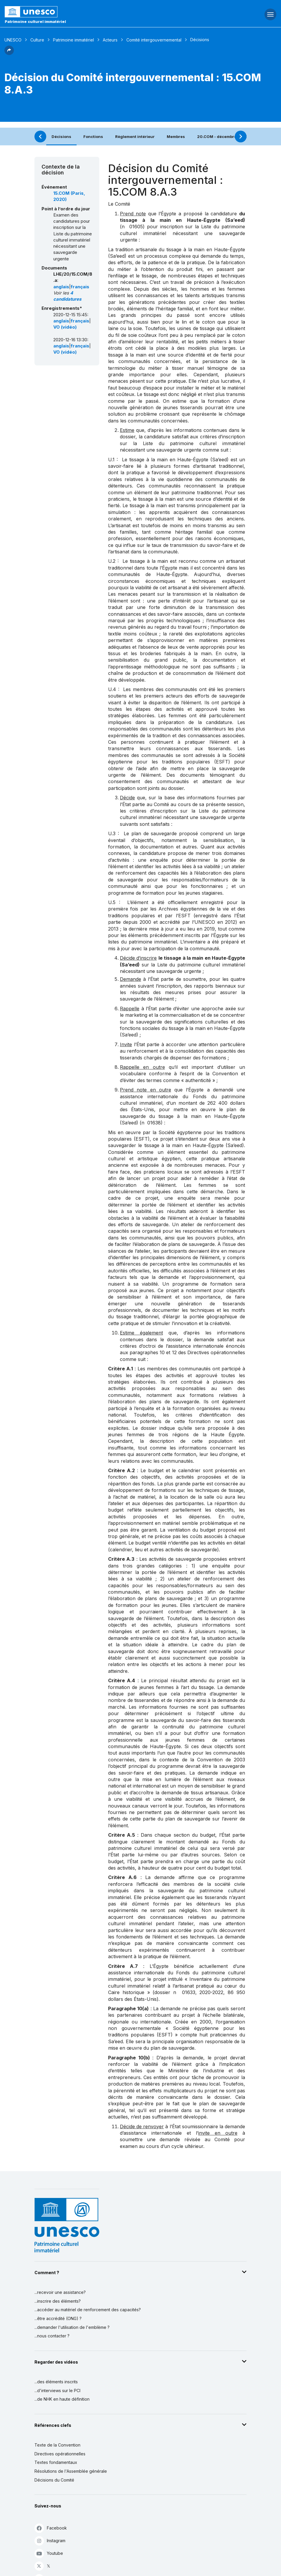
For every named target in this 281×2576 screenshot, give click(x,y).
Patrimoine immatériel (73, 39)
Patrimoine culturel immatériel (35, 21)
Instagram (49, 2540)
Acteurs (110, 39)
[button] (9, 53)
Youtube (48, 2553)
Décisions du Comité (54, 2479)
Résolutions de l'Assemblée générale (70, 2471)
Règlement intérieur (135, 136)
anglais (61, 286)
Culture (37, 39)
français (80, 286)
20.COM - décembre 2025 (222, 136)
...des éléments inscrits (56, 2381)
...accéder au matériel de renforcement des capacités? (87, 2309)
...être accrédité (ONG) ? (58, 2318)
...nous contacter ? (52, 2335)
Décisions (61, 136)
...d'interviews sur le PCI (57, 2390)
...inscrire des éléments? (57, 2301)
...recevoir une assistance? (60, 2292)
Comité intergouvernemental (153, 39)
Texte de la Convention (57, 2444)
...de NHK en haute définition (62, 2399)
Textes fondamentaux (55, 2462)
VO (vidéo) (65, 327)
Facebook (50, 2527)
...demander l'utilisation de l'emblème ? (72, 2327)
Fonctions (93, 136)
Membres (176, 136)
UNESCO (13, 39)
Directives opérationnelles (59, 2453)
